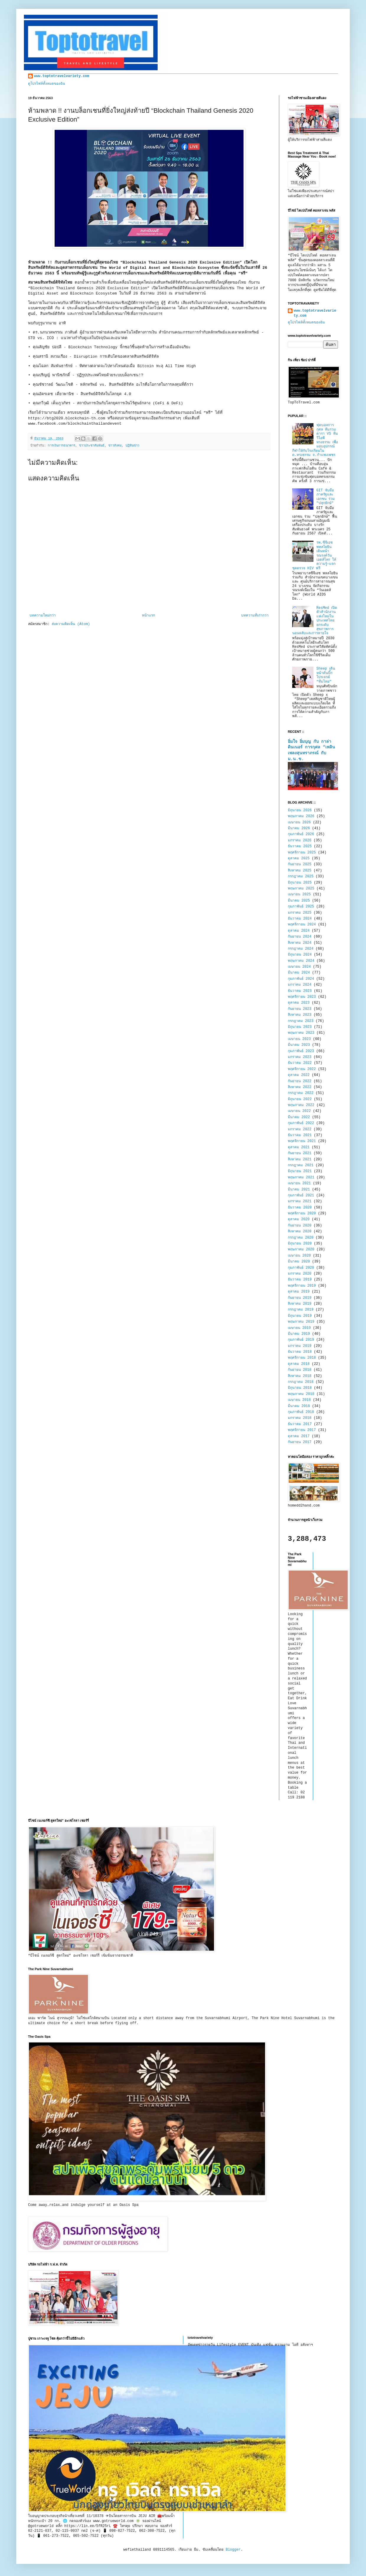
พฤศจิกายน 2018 (302, 1358)
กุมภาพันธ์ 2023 (301, 1051)
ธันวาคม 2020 (300, 1208)
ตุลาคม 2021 (299, 1147)
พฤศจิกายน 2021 (302, 1141)
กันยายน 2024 (299, 937)
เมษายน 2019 (299, 1328)
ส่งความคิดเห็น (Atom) (71, 624)
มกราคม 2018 (299, 1418)
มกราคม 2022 (299, 1129)
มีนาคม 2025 (299, 901)
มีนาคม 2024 (299, 973)
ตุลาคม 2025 (299, 858)
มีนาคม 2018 (299, 1406)
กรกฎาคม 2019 (300, 1310)
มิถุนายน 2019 (300, 1316)
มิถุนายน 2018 (300, 1388)
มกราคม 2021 (299, 1201)
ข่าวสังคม (115, 445)
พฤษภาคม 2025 (301, 889)
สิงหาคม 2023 (299, 1015)
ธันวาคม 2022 (300, 1063)
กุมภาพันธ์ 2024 (301, 979)
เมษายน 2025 (299, 894)
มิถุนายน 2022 (300, 1099)
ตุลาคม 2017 (299, 1436)
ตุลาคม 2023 (299, 1003)
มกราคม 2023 (299, 1057)
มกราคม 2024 (299, 985)
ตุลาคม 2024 (299, 931)
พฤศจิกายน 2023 (302, 997)
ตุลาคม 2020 (299, 1219)
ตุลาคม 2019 (299, 1292)
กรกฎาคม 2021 (300, 1165)
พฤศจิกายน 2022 (302, 1069)
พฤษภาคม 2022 (301, 1105)
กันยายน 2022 (299, 1081)
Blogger (233, 2550)
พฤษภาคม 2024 (301, 961)
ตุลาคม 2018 (299, 1364)
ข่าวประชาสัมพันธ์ (91, 445)
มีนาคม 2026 (299, 828)
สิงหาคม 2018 (299, 1376)
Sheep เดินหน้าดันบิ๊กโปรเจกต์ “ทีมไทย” (325, 675)
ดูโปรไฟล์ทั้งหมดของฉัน (46, 84)
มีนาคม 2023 (299, 1045)
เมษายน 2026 (299, 822)
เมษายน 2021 (299, 1183)
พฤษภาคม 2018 (301, 1394)
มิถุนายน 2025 (300, 883)
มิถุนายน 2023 (300, 1027)
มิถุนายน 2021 (300, 1171)
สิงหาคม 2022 (299, 1087)
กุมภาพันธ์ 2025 (301, 907)
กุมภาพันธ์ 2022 (301, 1123)
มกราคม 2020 (299, 1274)
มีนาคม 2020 (299, 1262)
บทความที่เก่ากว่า (255, 616)
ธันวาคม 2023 (300, 991)
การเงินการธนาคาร (61, 445)
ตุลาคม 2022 (299, 1075)
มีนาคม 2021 (299, 1190)
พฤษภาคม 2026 (301, 816)
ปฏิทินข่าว (132, 445)
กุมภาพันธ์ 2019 (301, 1340)
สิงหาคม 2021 (299, 1159)
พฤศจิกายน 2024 (302, 925)
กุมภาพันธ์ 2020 (301, 1268)
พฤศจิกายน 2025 (302, 853)
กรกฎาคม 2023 (300, 1021)
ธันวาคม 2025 (300, 846)
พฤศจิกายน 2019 (302, 1286)
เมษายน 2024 (299, 967)
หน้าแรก (148, 616)
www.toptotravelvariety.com (61, 76)
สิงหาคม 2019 (299, 1304)
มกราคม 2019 (299, 1346)
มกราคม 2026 (299, 840)
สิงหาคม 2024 (299, 943)
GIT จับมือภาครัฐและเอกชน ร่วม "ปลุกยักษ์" (325, 496)
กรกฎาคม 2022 (300, 1093)
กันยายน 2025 (299, 864)
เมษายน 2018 (299, 1400)
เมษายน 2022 (299, 1111)
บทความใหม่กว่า (43, 616)
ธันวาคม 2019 (300, 1280)
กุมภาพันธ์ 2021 (301, 1195)
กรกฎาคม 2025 (300, 876)
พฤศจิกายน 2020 (302, 1213)
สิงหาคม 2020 (299, 1231)
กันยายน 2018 (299, 1370)
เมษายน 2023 (299, 1039)
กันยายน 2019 (299, 1298)
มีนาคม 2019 (299, 1334)
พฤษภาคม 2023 (301, 1033)
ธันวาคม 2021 (300, 1135)
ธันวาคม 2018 (300, 1352)
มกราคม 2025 (299, 913)
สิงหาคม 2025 (299, 871)
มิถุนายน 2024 (300, 955)
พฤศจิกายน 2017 (302, 1430)
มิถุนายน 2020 (300, 1244)
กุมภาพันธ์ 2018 (301, 1412)
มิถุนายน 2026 (300, 810)
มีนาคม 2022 (299, 1117)
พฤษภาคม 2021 (301, 1177)
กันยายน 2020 (299, 1226)
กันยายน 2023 (299, 1009)
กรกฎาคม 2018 (300, 1382)
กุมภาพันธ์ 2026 (301, 834)
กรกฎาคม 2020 (300, 1238)
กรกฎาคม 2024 (300, 949)
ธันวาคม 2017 (300, 1424)
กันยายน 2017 (299, 1442)
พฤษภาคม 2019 (301, 1322)
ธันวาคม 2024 (300, 919)
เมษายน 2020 (299, 1256)
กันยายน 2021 (299, 1153)
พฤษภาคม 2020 (301, 1249)
